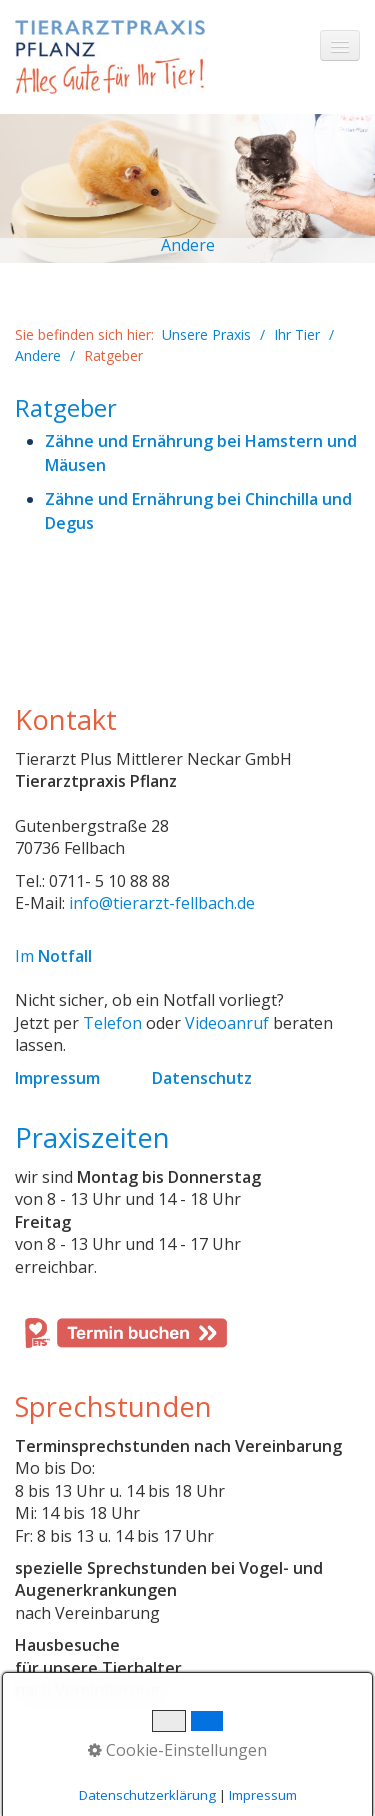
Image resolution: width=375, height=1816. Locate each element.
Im (53, 956)
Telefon (112, 1023)
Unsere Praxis (206, 334)
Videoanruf (227, 1023)
